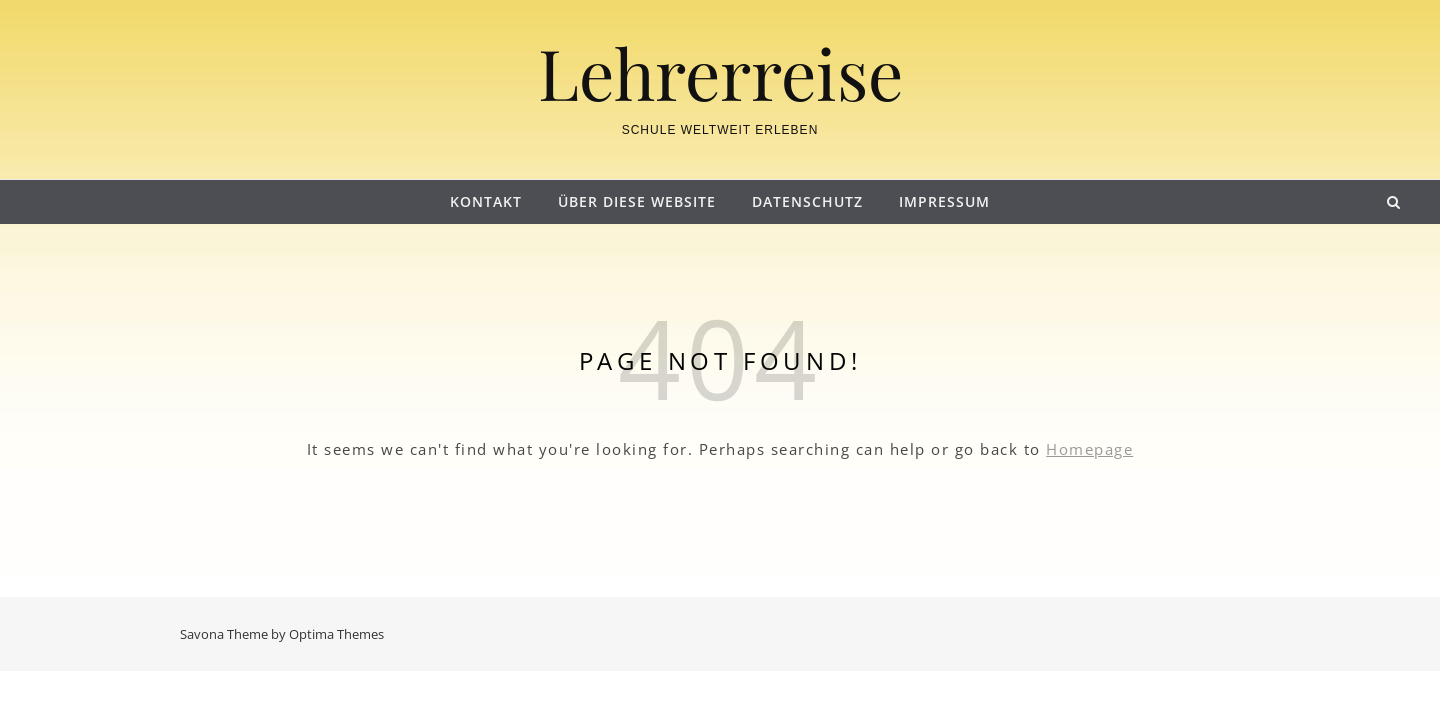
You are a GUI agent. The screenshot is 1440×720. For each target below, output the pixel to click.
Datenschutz (807, 201)
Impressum (944, 201)
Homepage (1089, 449)
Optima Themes (336, 634)
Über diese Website (637, 201)
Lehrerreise (720, 72)
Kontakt (486, 201)
